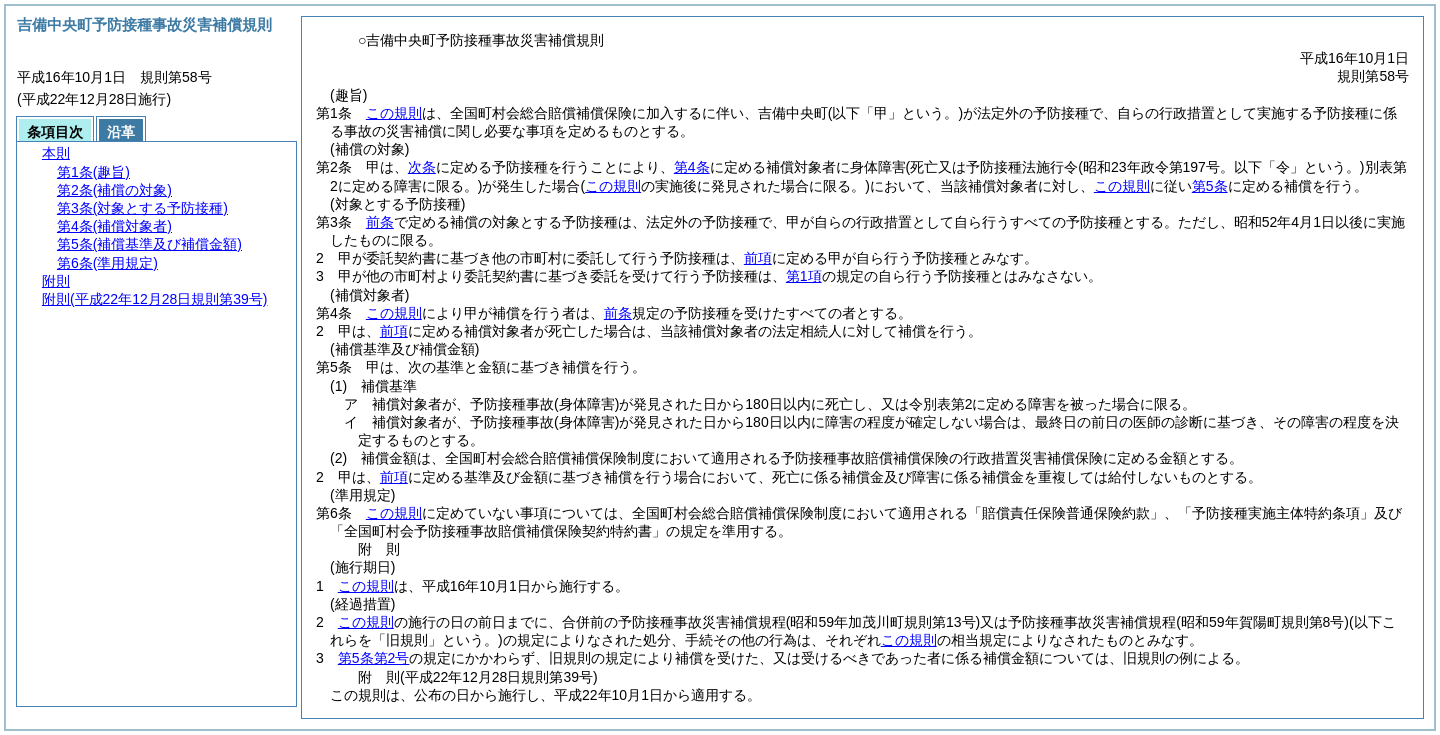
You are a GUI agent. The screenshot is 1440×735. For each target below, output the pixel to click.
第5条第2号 (374, 658)
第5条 (1210, 186)
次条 (422, 167)
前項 (758, 258)
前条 (380, 222)
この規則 (394, 113)
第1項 (804, 276)
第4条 (692, 167)
